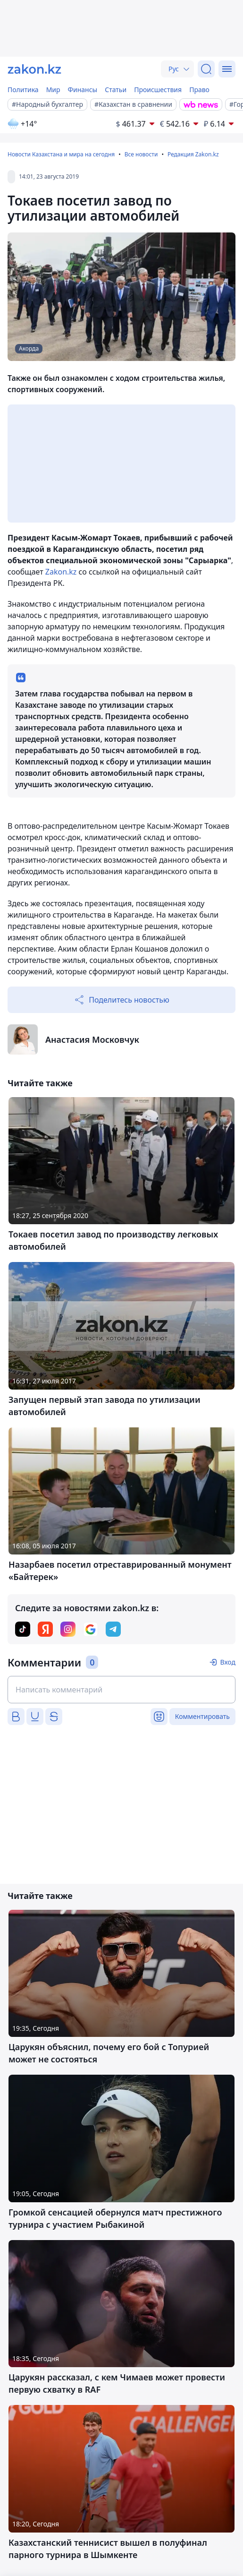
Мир (53, 89)
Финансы (83, 89)
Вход (227, 1661)
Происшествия (158, 89)
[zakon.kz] (34, 69)
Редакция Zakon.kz (193, 154)
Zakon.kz (60, 572)
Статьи (115, 89)
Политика (23, 89)
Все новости (141, 154)
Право (199, 89)
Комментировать (202, 1716)
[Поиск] (206, 68)
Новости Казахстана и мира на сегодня (61, 154)
